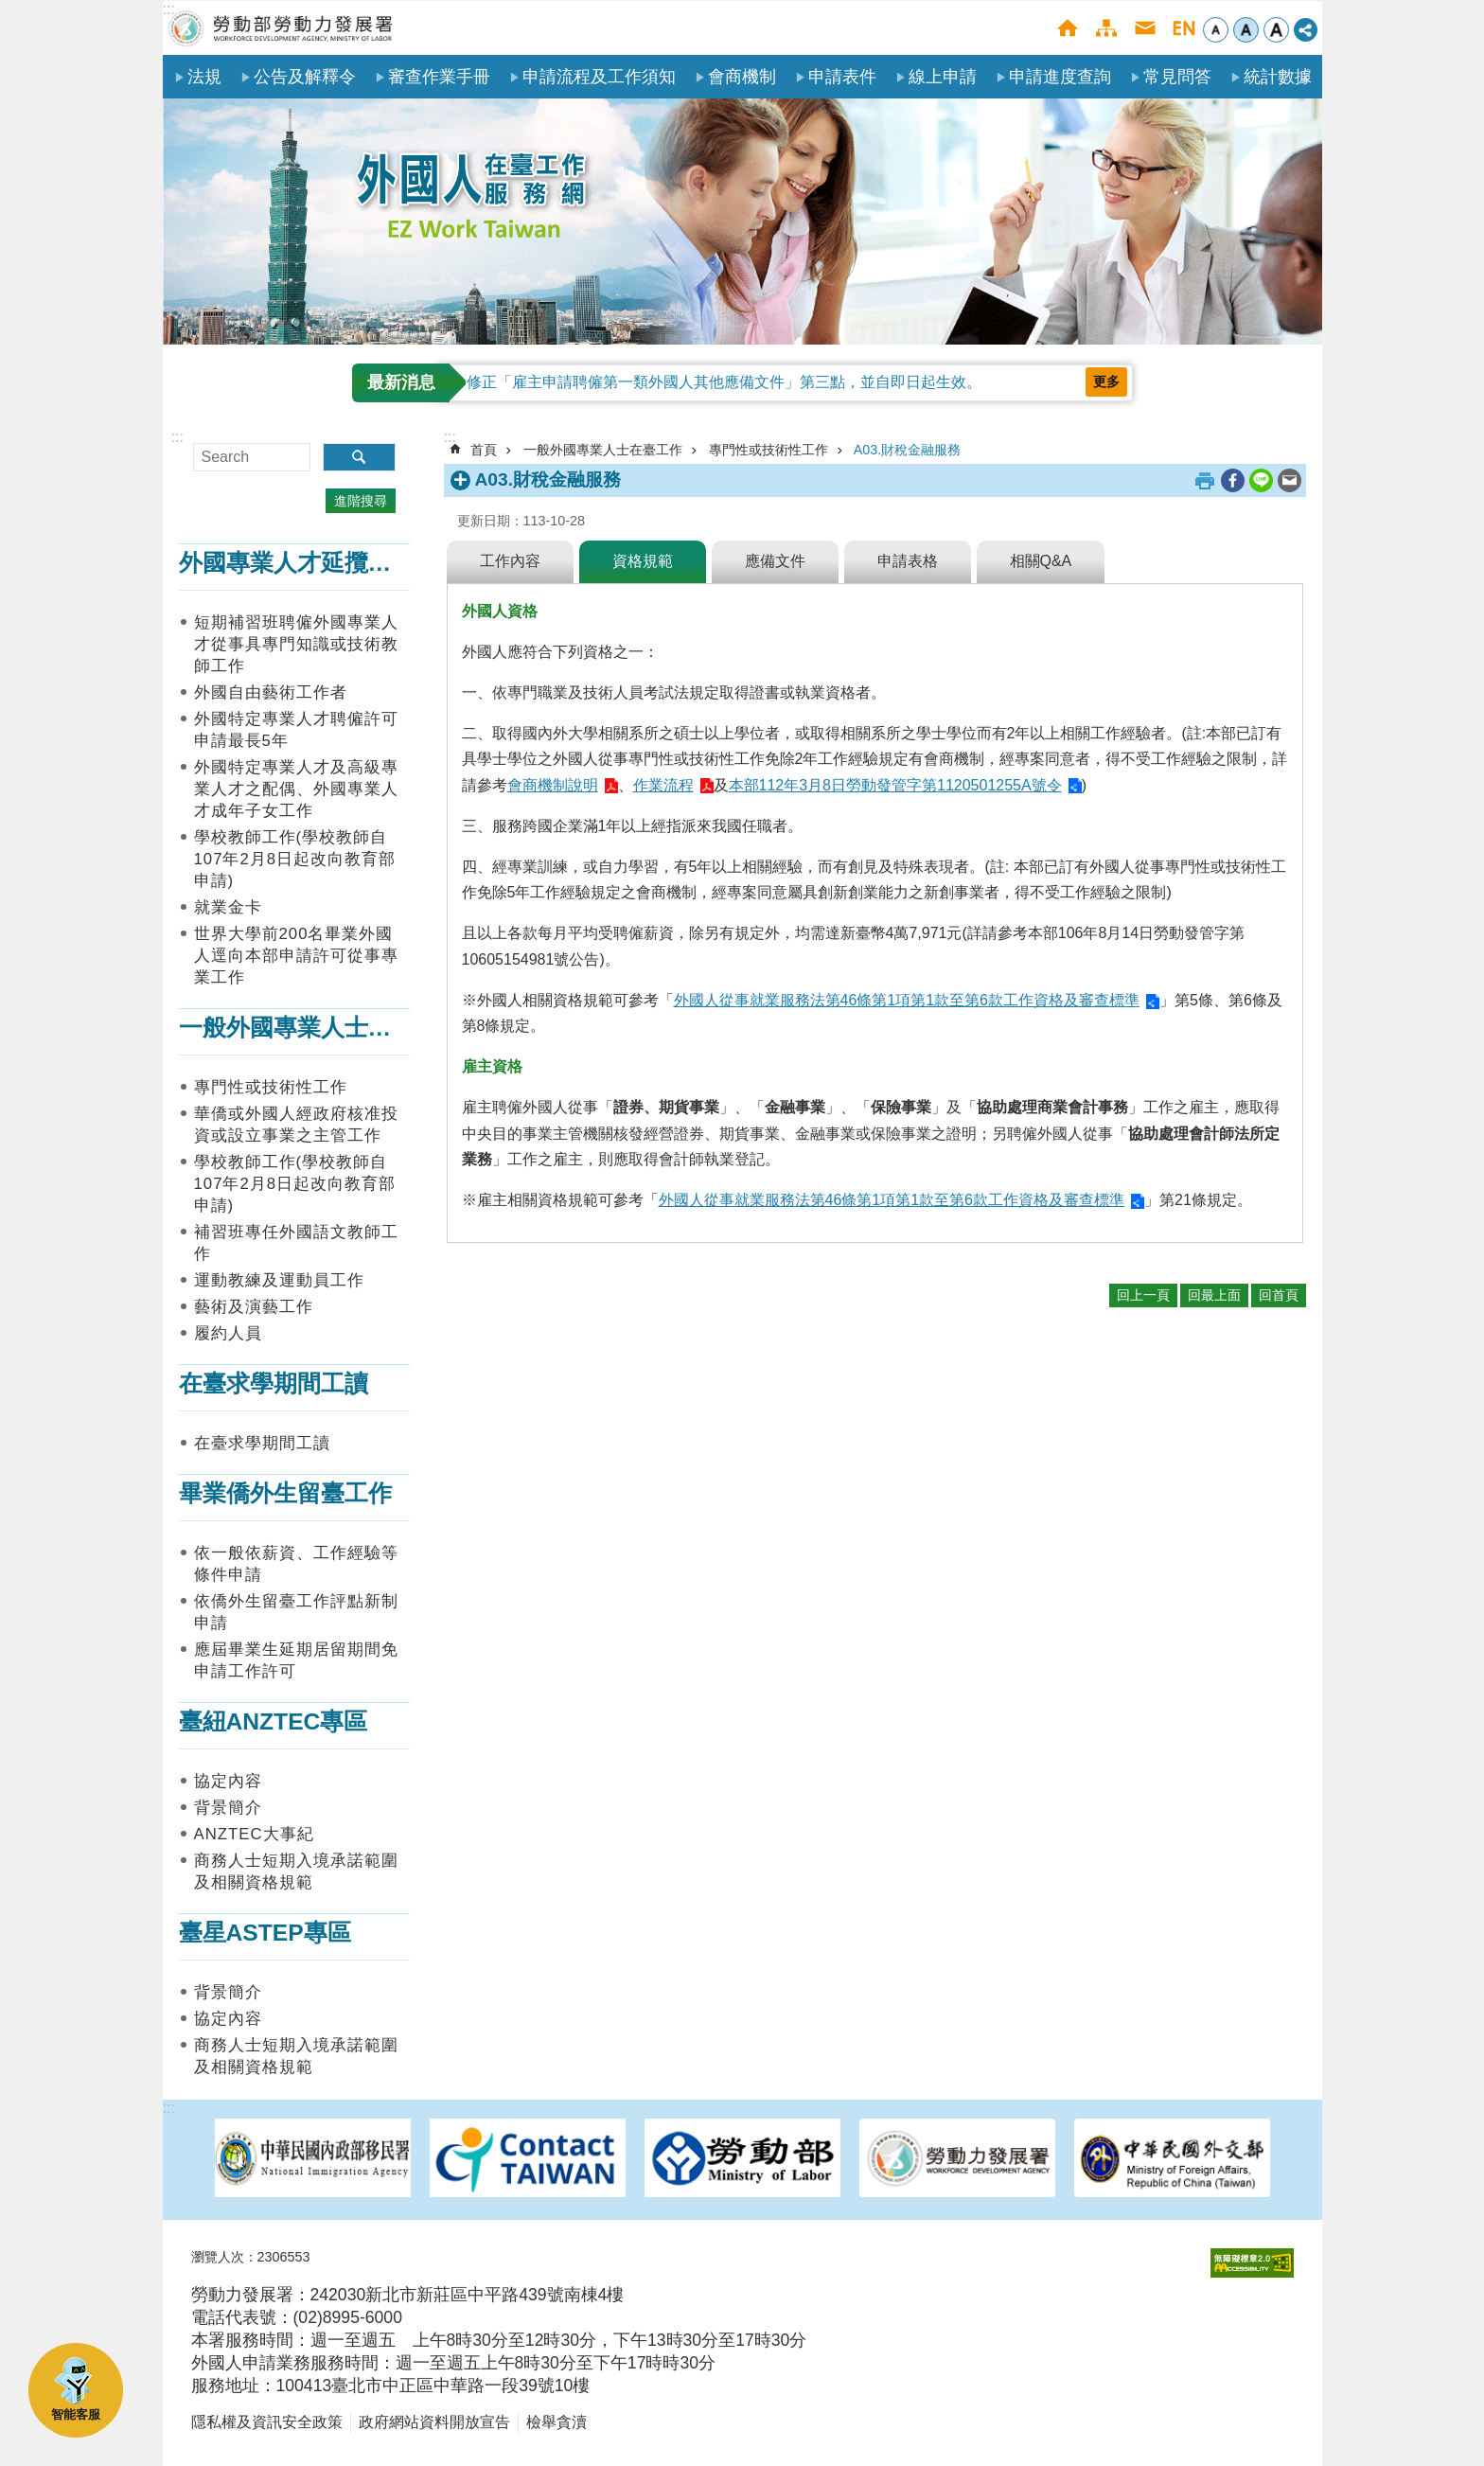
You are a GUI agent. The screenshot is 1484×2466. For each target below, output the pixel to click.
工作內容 (510, 561)
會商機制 (742, 76)
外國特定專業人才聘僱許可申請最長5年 (296, 730)
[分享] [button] (1305, 30)
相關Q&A (1041, 561)
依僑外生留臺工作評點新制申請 (296, 1612)
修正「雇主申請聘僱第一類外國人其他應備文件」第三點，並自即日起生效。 (724, 382)
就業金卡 (228, 907)
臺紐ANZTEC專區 (273, 1721)
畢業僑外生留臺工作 (285, 1493)
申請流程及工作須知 (599, 76)
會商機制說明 (552, 785)
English (1183, 28)
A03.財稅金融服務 (908, 449)
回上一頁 (1143, 1295)
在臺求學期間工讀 (273, 1383)
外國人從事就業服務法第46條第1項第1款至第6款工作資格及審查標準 (907, 1000)
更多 (1106, 381)
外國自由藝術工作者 (270, 692)
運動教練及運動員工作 (279, 1280)
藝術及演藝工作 (253, 1307)
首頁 (1067, 28)
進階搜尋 (360, 500)
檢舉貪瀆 (556, 2422)
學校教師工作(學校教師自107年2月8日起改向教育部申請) (295, 859)
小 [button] (1216, 30)
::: (169, 9)
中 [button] (1246, 30)
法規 (204, 76)
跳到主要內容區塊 (9, 9)
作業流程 (663, 785)
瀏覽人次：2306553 (250, 2256)
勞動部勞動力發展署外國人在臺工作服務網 (281, 28)
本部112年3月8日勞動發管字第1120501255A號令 (895, 785)
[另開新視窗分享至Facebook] (1233, 480)
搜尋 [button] (359, 457)
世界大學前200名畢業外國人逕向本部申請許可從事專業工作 (296, 955)
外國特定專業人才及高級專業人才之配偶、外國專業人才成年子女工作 (296, 789)
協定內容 (228, 1781)
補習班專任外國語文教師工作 (296, 1243)
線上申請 (943, 76)
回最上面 (1214, 1295)
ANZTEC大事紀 (254, 1834)
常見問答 (1177, 76)
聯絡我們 (1144, 28)
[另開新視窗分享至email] (1289, 480)
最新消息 (401, 382)
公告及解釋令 (305, 76)
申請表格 (907, 561)
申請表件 (842, 76)
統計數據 (1278, 76)
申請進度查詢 (1060, 76)
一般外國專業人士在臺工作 (321, 1027)
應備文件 (775, 561)
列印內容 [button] (1204, 481)
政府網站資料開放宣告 (434, 2422)
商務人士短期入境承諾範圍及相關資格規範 (296, 1871)
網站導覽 (1106, 28)
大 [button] (1276, 30)
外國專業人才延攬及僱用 (309, 563)
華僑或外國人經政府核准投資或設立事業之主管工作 (296, 1124)
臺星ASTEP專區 (265, 1932)
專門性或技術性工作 (270, 1087)
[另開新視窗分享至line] (1261, 480)
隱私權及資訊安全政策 (267, 2422)
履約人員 (228, 1333)
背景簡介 (228, 1808)
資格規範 (642, 561)
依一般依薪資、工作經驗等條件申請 (296, 1564)
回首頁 (1278, 1295)
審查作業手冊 (439, 76)
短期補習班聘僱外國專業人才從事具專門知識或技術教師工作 (296, 644)
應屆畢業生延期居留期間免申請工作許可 (296, 1660)
